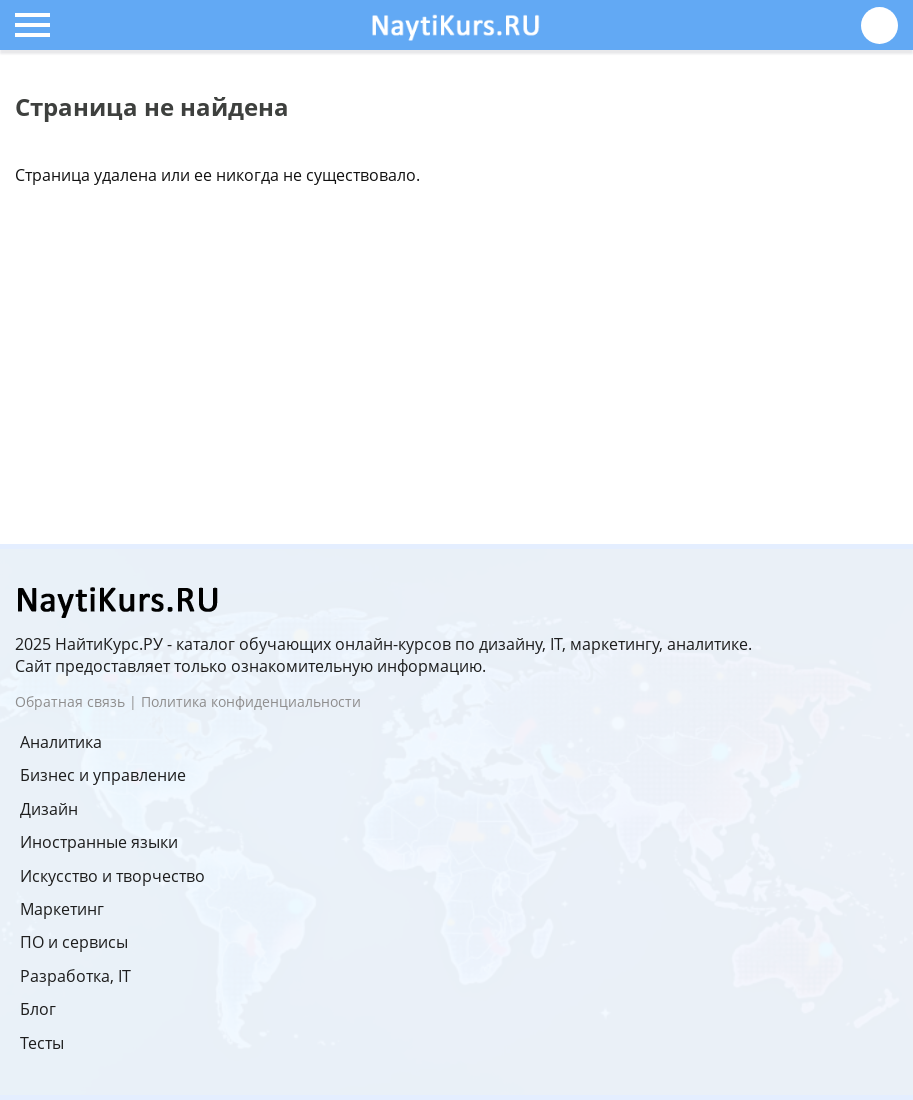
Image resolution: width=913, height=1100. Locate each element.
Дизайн (49, 809)
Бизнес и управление (103, 775)
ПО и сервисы (74, 942)
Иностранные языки (99, 842)
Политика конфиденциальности (251, 701)
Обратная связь (70, 701)
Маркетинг (62, 909)
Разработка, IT (75, 976)
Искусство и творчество (112, 876)
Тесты (42, 1043)
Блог (38, 1009)
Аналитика (61, 742)
